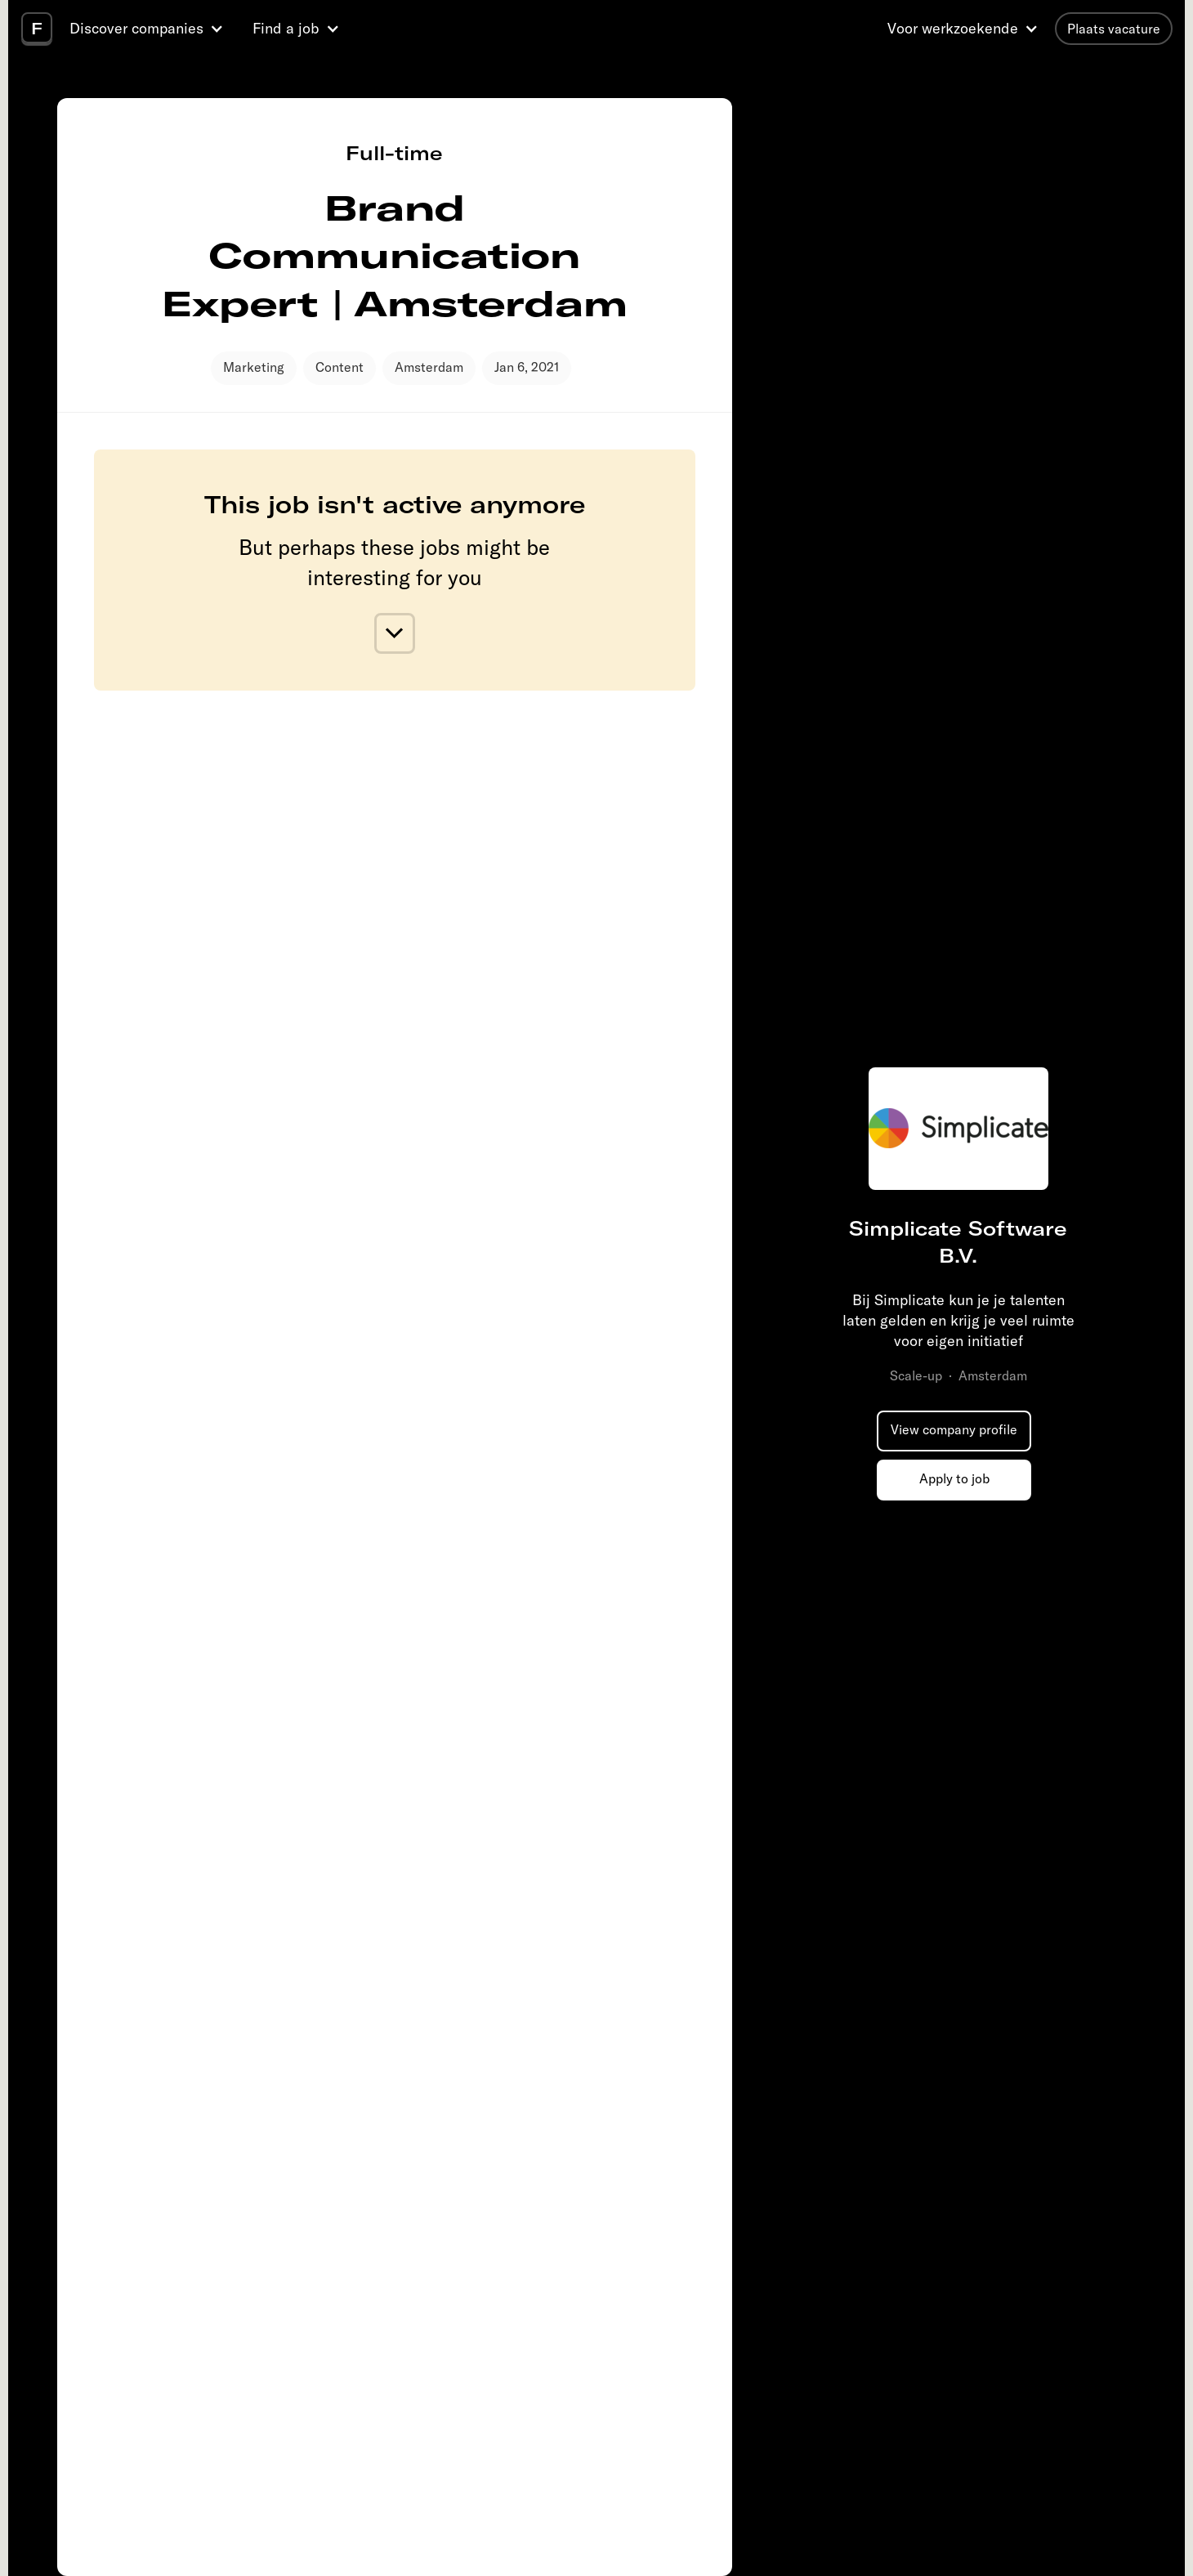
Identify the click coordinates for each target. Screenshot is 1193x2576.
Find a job (285, 28)
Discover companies (136, 28)
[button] (148, 28)
